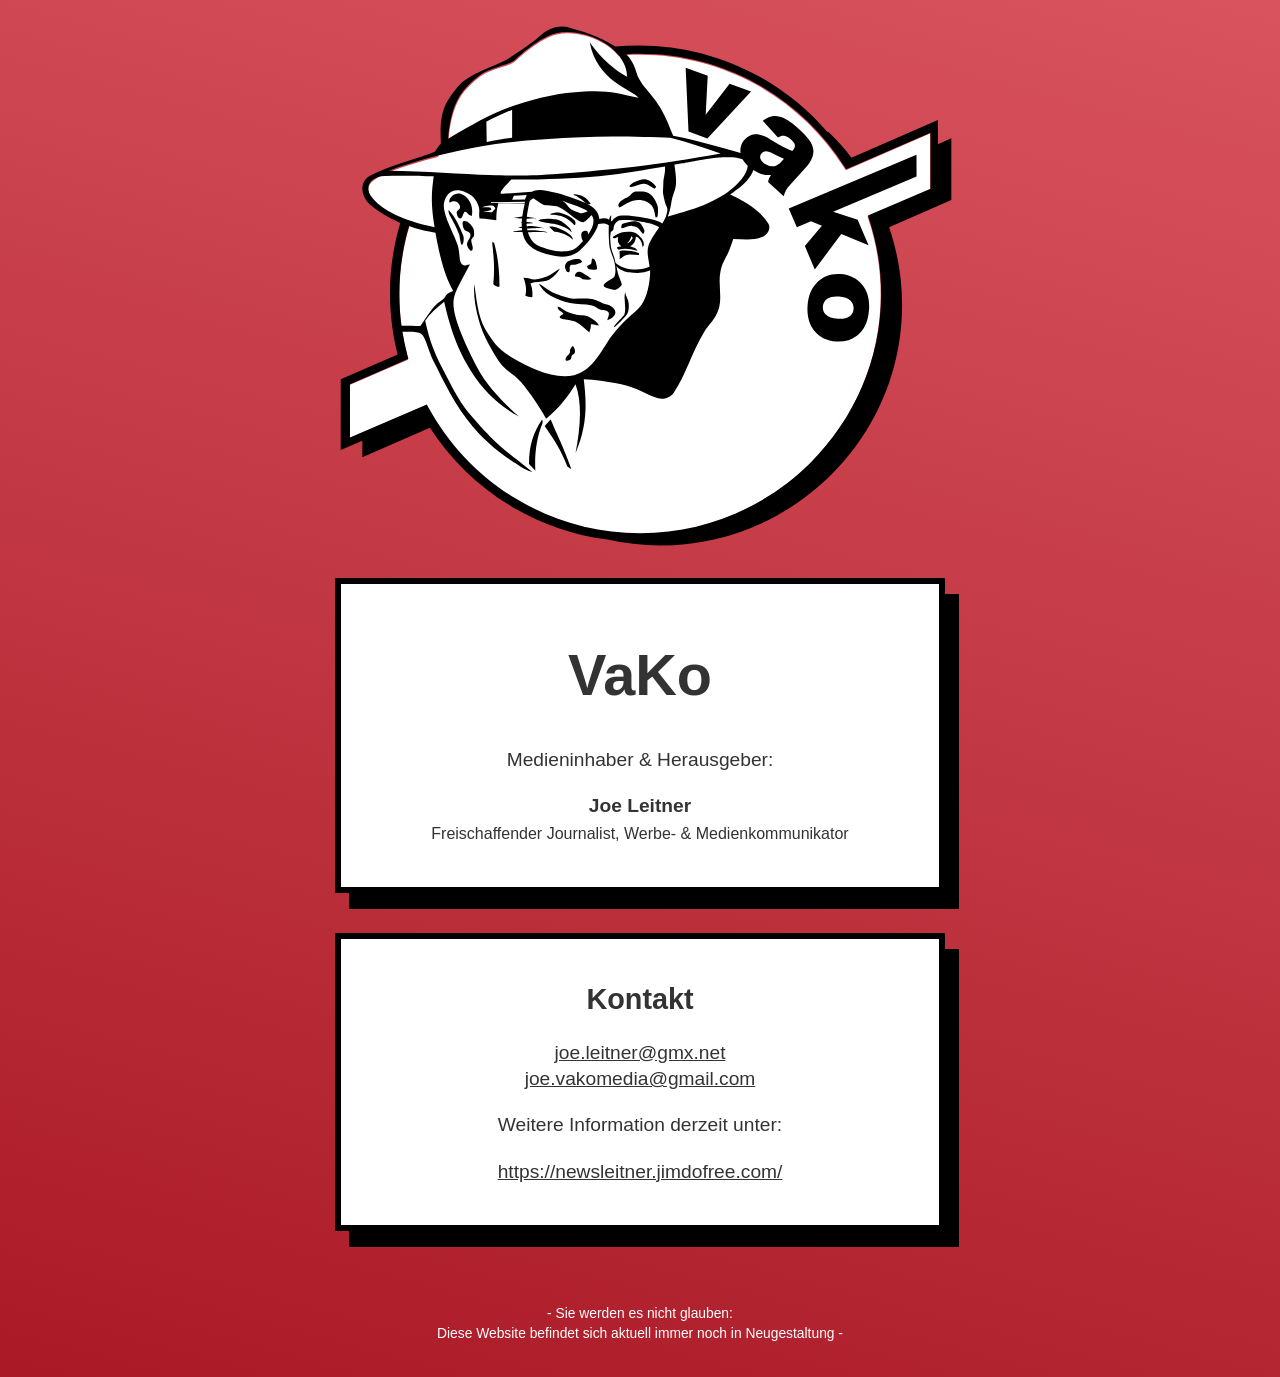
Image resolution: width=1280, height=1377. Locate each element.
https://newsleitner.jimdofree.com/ (640, 1171)
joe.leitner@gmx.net (640, 1052)
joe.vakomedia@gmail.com (640, 1078)
